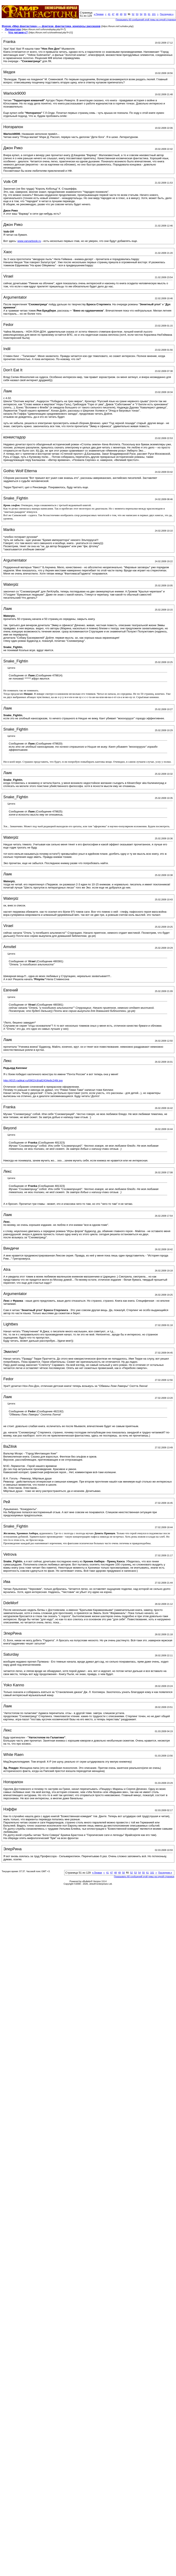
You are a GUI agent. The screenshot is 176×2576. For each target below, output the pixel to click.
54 (141, 14)
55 (145, 14)
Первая (98, 14)
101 (154, 14)
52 (133, 14)
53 (137, 14)
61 (149, 14)
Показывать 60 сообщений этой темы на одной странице (146, 19)
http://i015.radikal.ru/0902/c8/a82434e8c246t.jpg (33, 1080)
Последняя (167, 14)
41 (109, 14)
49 (121, 14)
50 (125, 14)
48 (117, 14)
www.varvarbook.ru (29, 241)
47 (113, 14)
